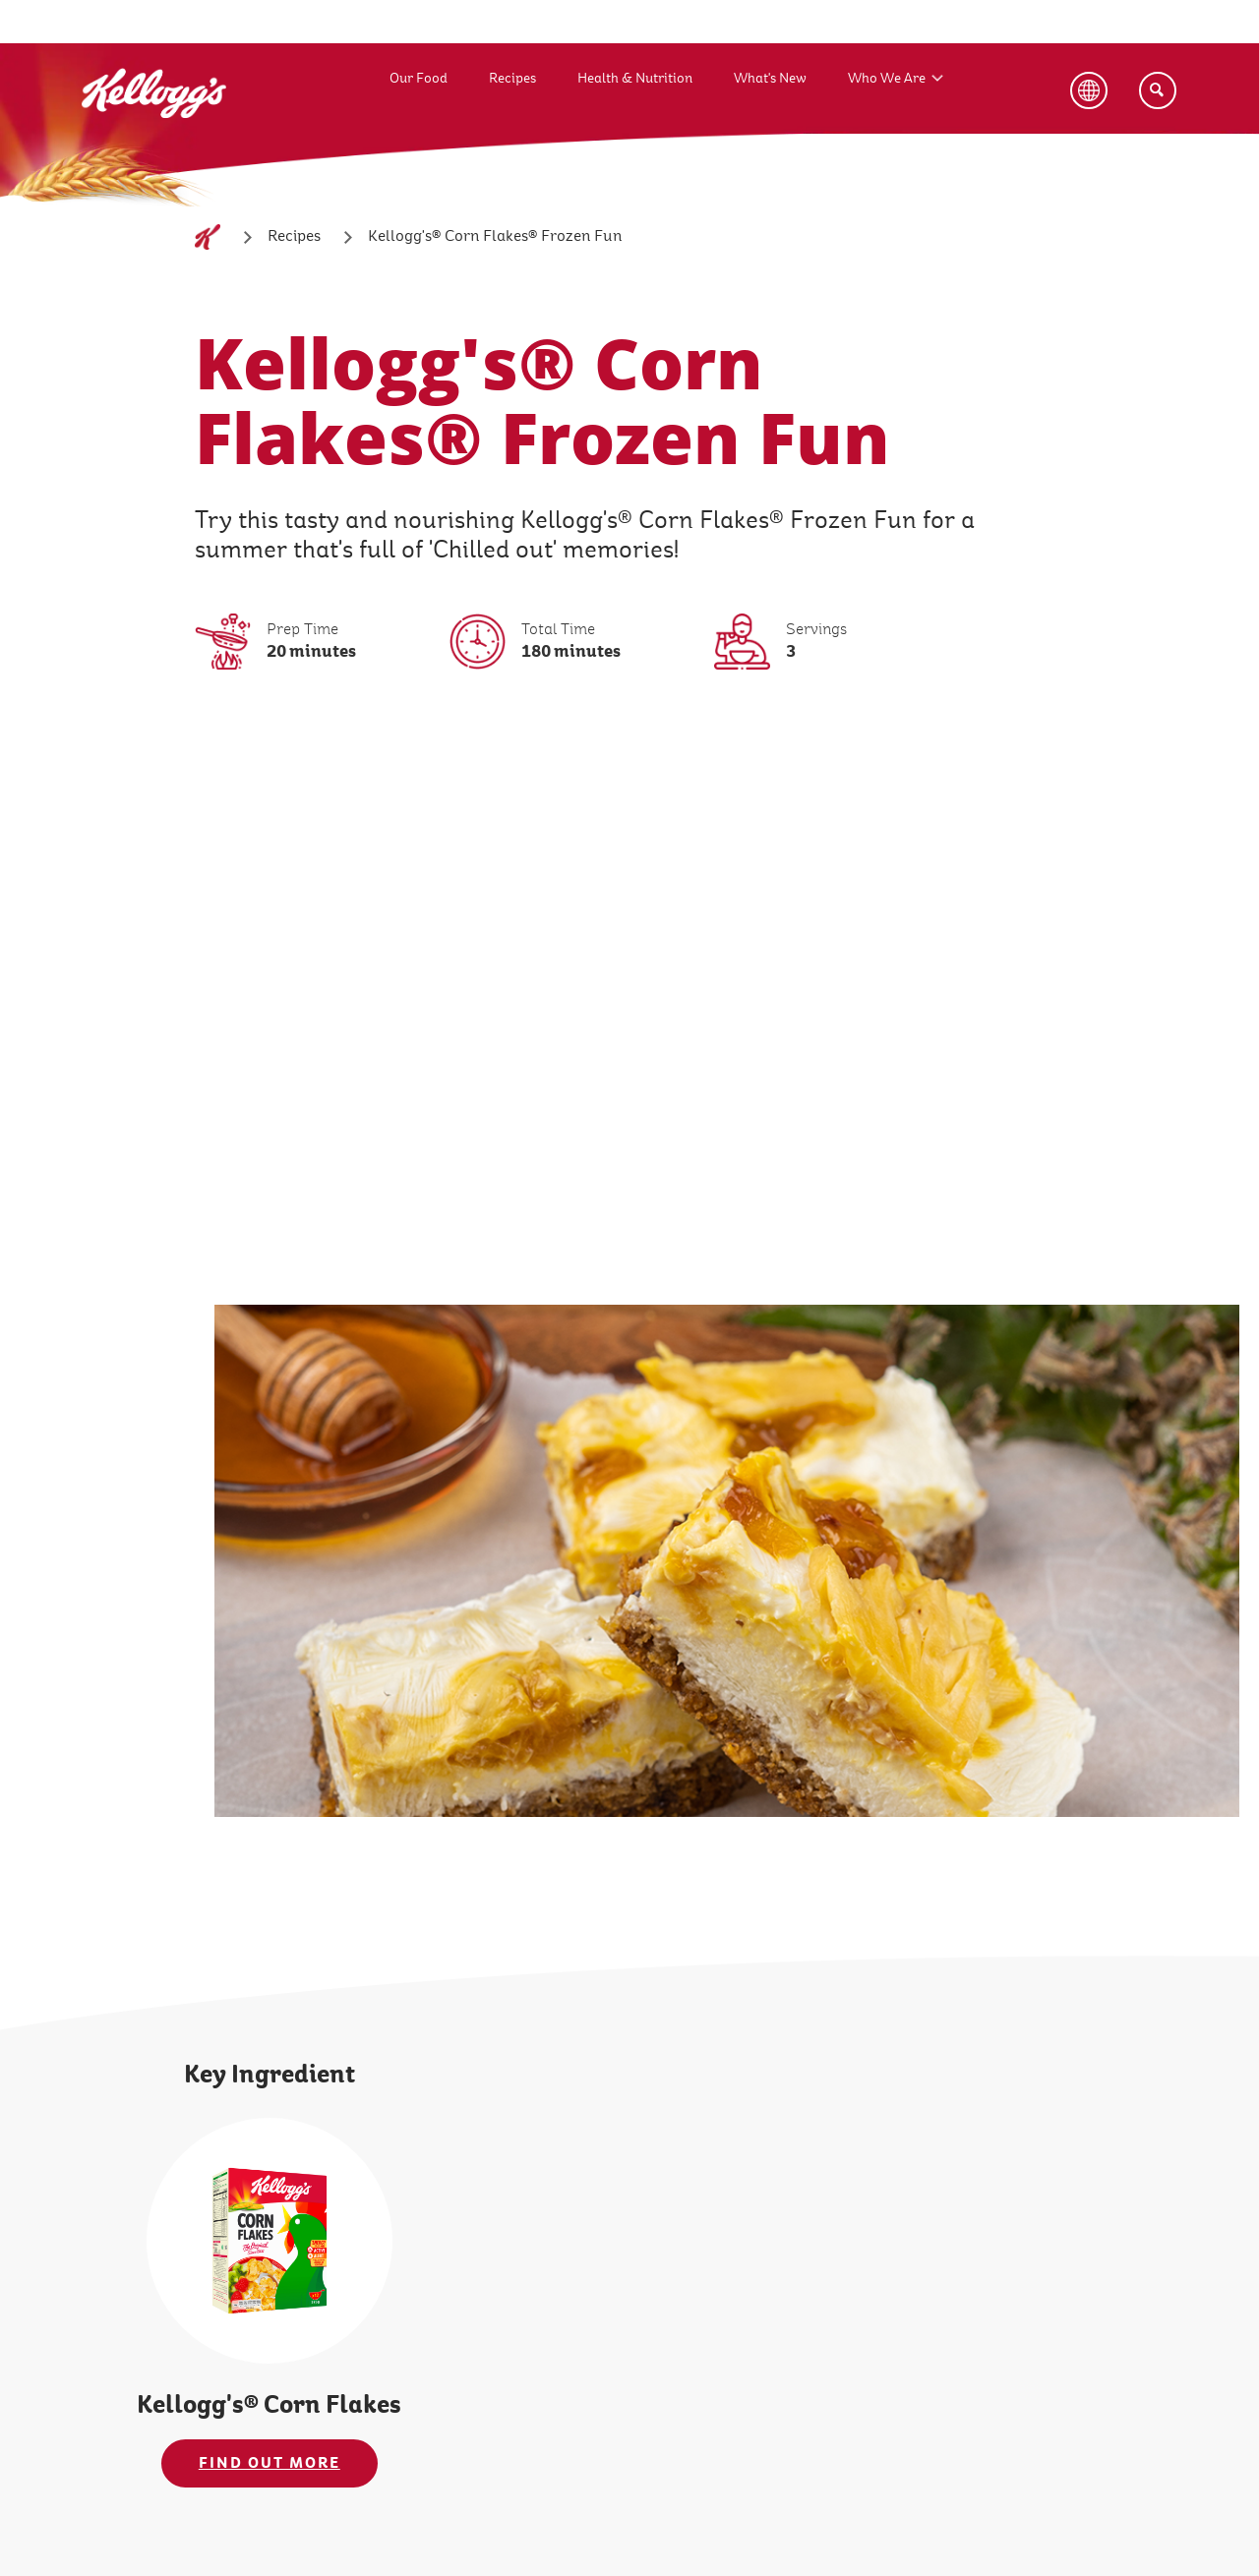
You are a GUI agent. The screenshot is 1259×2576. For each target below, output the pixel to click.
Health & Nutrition (634, 78)
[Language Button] (1089, 90)
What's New (770, 78)
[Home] (207, 237)
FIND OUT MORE (269, 2463)
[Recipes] (294, 237)
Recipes (512, 78)
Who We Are (887, 78)
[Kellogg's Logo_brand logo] (154, 137)
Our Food (419, 78)
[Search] (1157, 90)
